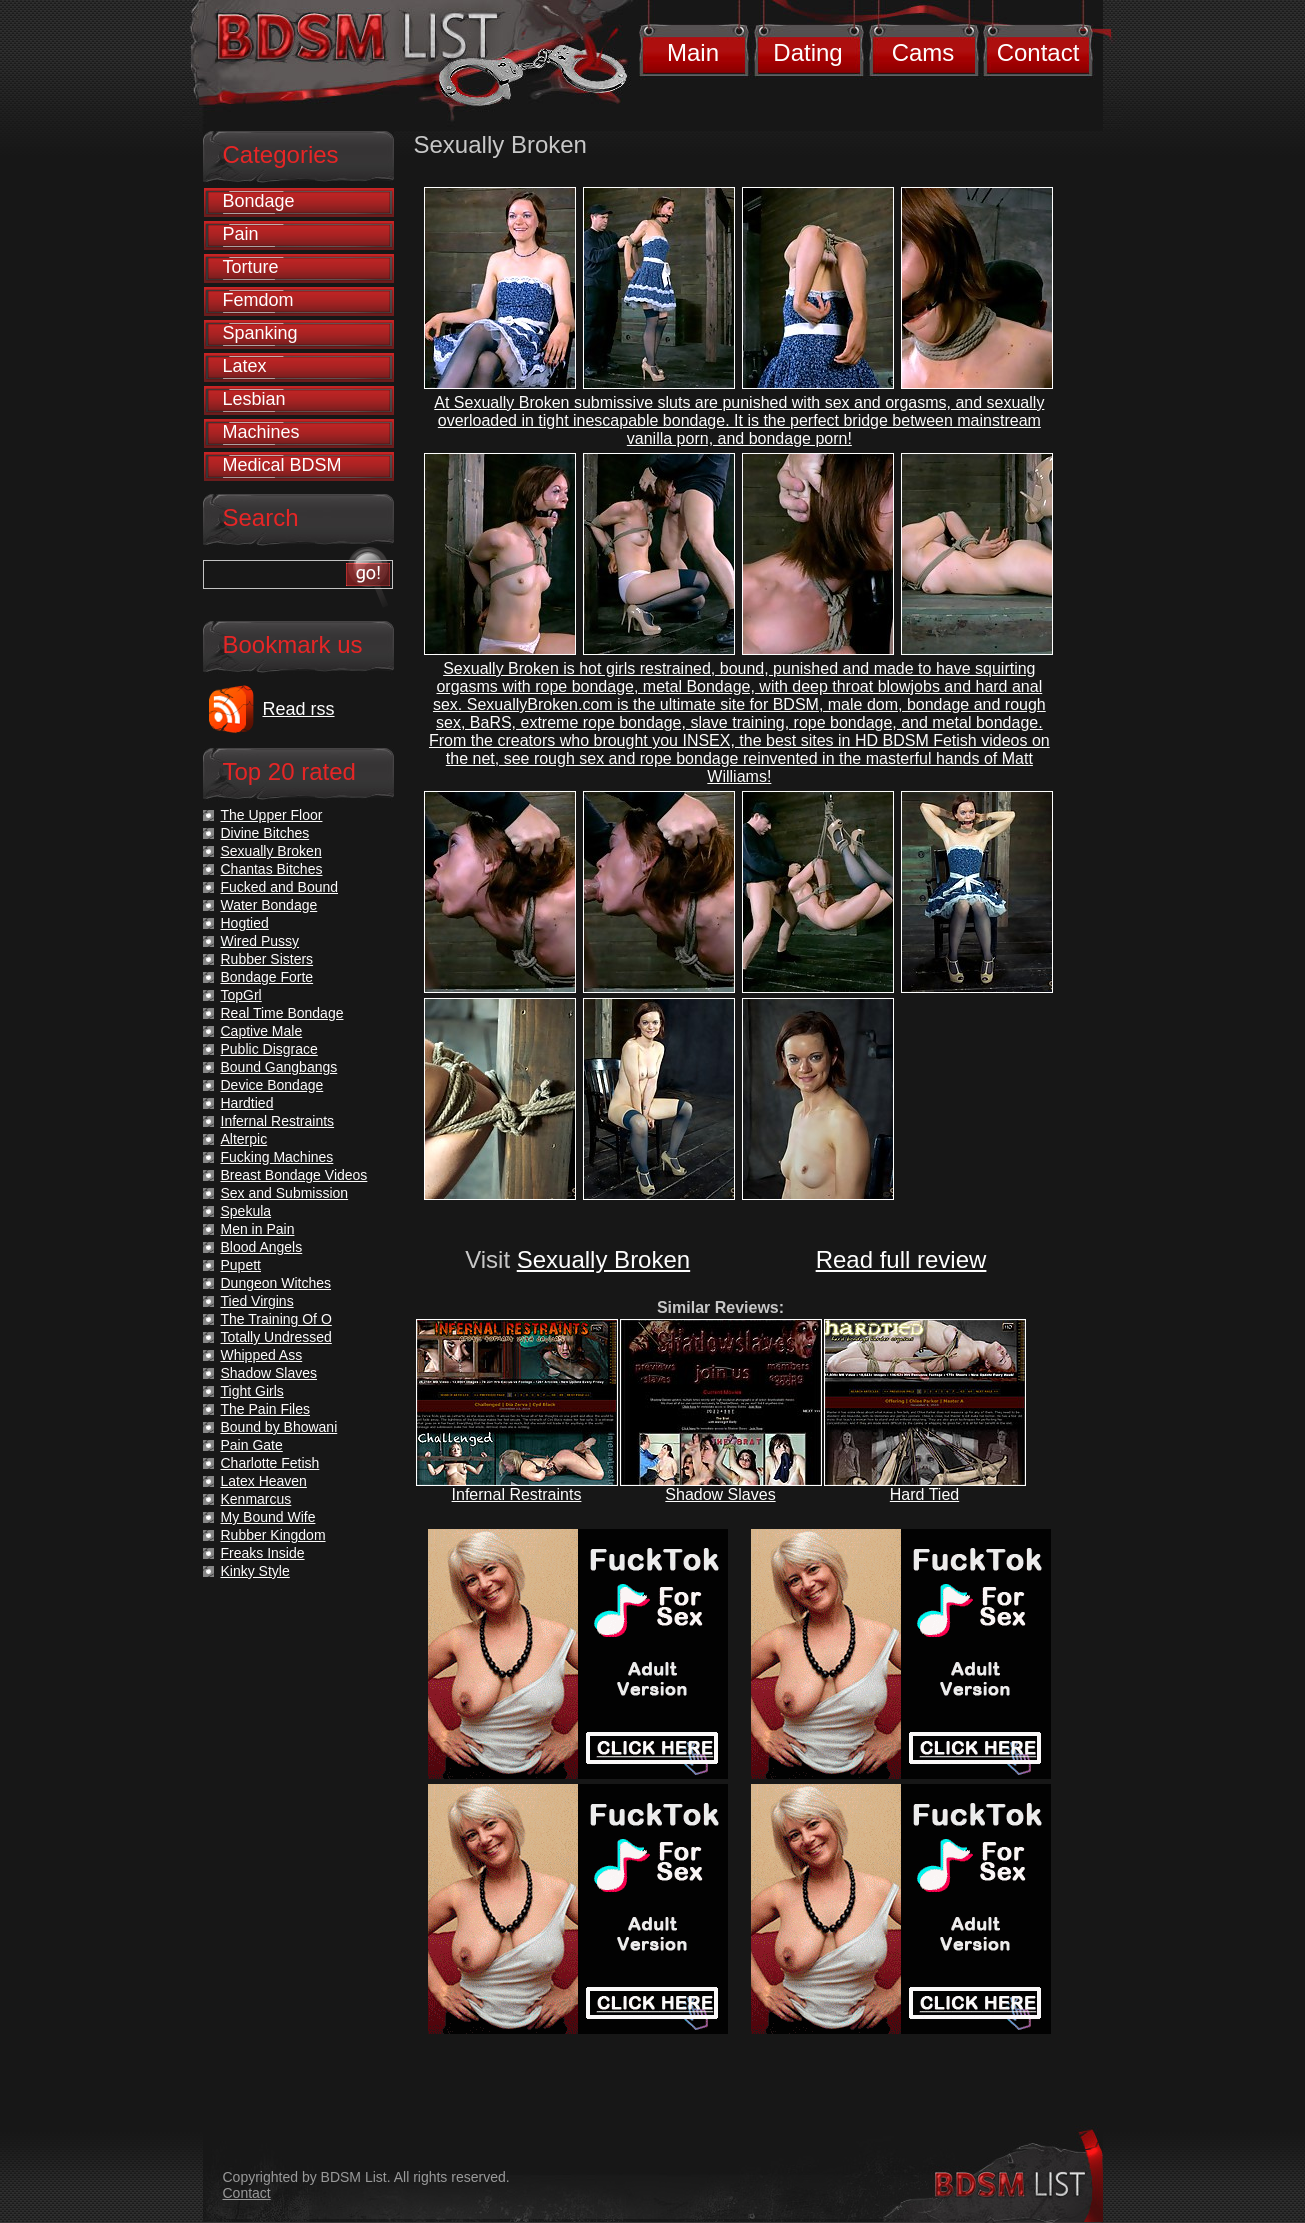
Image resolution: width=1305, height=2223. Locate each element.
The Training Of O (276, 1319)
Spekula (246, 1211)
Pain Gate (252, 1445)
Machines (261, 432)
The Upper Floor (272, 815)
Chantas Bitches (272, 869)
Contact (1038, 52)
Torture (251, 267)
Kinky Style (255, 1571)
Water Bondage (269, 905)
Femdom (258, 300)
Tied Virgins (257, 1301)
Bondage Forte (267, 977)
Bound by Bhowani (279, 1427)
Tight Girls (252, 1391)
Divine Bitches (265, 833)
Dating (807, 52)
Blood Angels (262, 1247)
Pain (241, 234)
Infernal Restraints (517, 1494)
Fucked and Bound (280, 887)
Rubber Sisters (267, 959)
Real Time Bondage (282, 1013)
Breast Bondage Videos (294, 1175)
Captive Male (262, 1031)
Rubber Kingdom (273, 1535)
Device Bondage (272, 1085)
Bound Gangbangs (279, 1067)
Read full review (901, 1259)
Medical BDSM (282, 465)
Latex (245, 366)
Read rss (299, 709)
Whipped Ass (262, 1355)
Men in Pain (258, 1229)
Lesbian (254, 399)
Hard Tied (924, 1494)
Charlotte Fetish (270, 1463)
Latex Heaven (264, 1481)
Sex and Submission (285, 1193)
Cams (923, 52)
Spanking (260, 333)
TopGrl (241, 995)
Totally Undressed (276, 1337)
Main (693, 52)
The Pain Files (265, 1409)
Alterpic (244, 1139)
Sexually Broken (603, 1259)
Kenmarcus (256, 1499)
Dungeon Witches (276, 1283)
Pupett (241, 1265)
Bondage (259, 201)
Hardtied (247, 1103)
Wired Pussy (260, 941)
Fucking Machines (277, 1157)
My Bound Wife (268, 1517)
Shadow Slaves (720, 1494)
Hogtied (245, 923)
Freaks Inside (263, 1553)
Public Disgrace (269, 1049)
